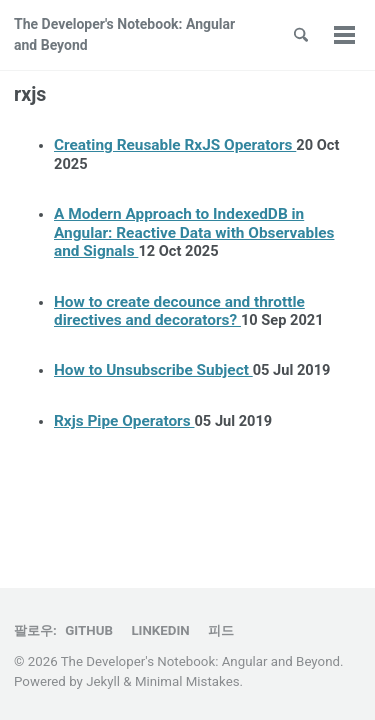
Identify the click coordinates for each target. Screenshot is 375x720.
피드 (221, 630)
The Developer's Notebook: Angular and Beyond (124, 34)
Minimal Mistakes (187, 681)
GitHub (89, 630)
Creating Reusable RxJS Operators (175, 145)
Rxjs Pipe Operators (124, 421)
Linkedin (160, 630)
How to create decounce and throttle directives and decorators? (179, 311)
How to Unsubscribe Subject (153, 370)
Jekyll (103, 681)
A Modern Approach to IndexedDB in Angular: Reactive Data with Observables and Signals (194, 232)
